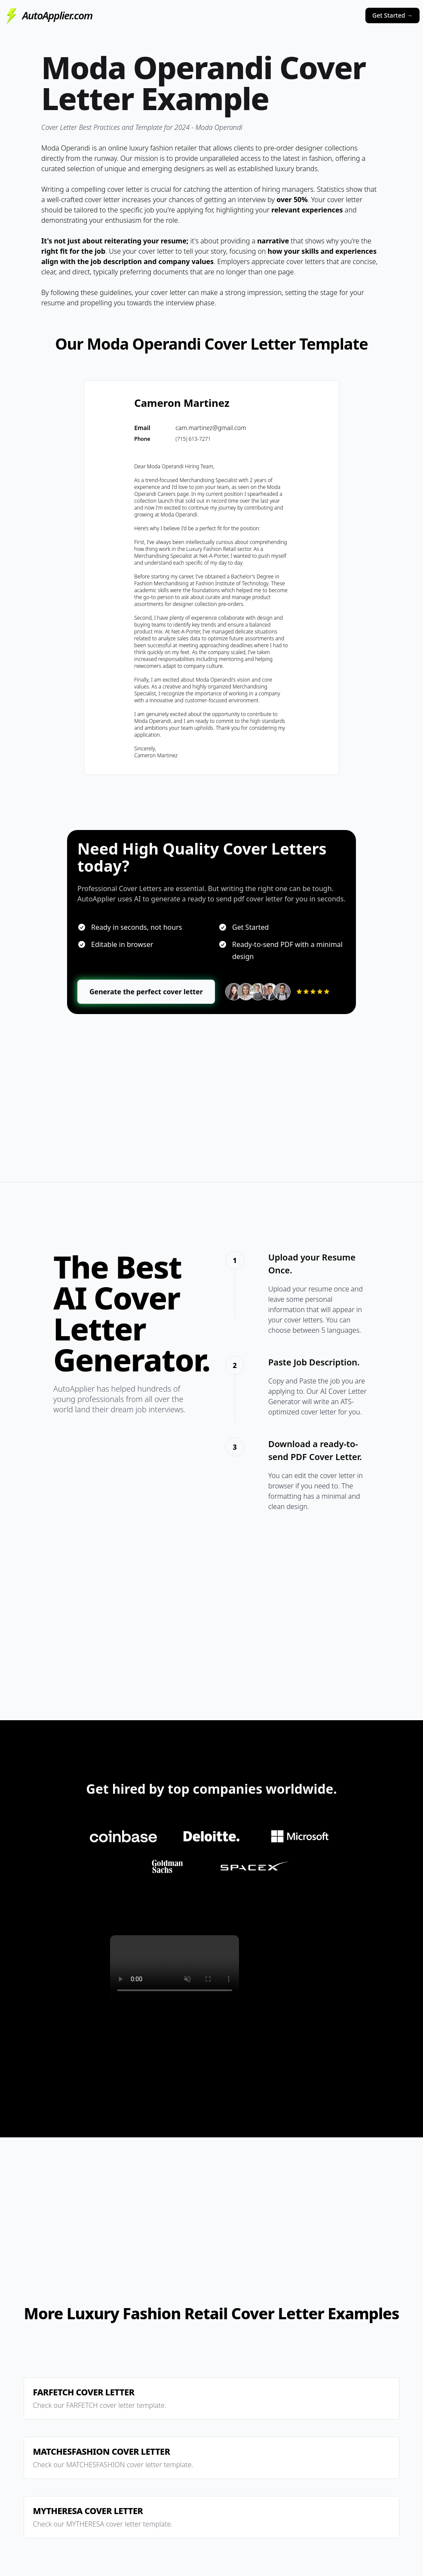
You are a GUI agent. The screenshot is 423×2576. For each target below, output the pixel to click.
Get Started (392, 15)
